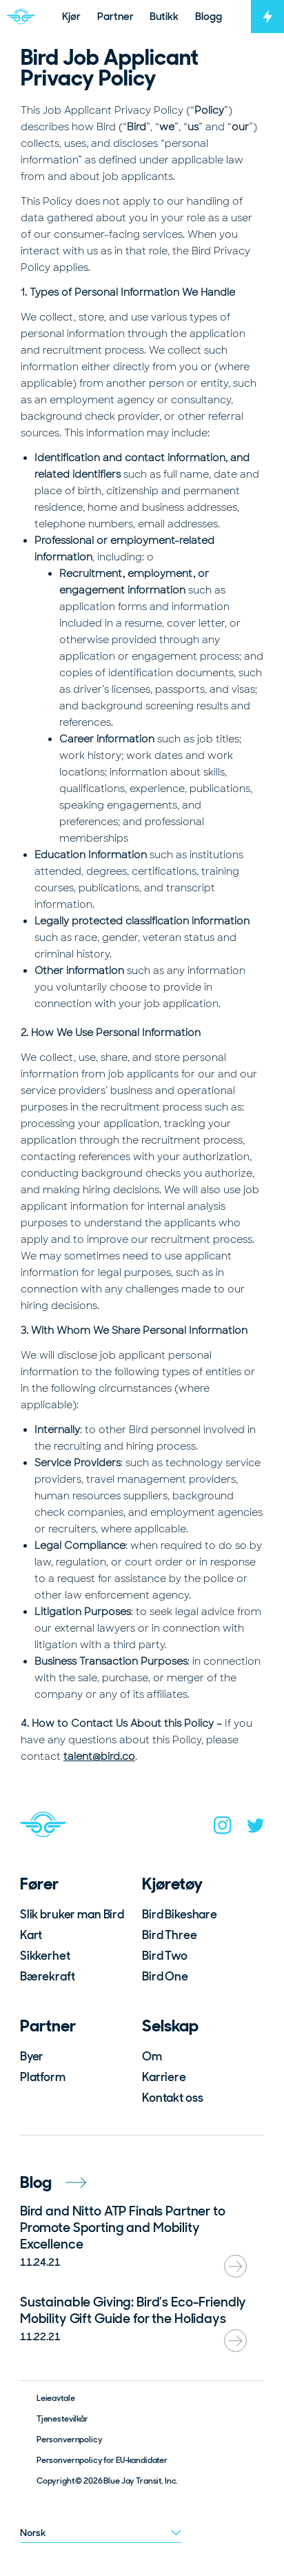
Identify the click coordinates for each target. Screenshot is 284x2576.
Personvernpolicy (70, 2439)
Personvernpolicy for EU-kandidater (102, 2460)
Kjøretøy (172, 1883)
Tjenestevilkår (62, 2418)
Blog (53, 2182)
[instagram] (223, 1828)
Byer (31, 2056)
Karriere (164, 2077)
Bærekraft (47, 1976)
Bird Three (169, 1935)
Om (152, 2056)
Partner (48, 2025)
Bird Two (164, 1955)
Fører (39, 1883)
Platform (42, 2077)
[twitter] (256, 1828)
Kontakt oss (172, 2097)
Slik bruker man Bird (72, 1914)
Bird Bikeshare (179, 1914)
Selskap (170, 2025)
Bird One (165, 1976)
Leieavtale (56, 2398)
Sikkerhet (45, 1955)
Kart (31, 1935)
